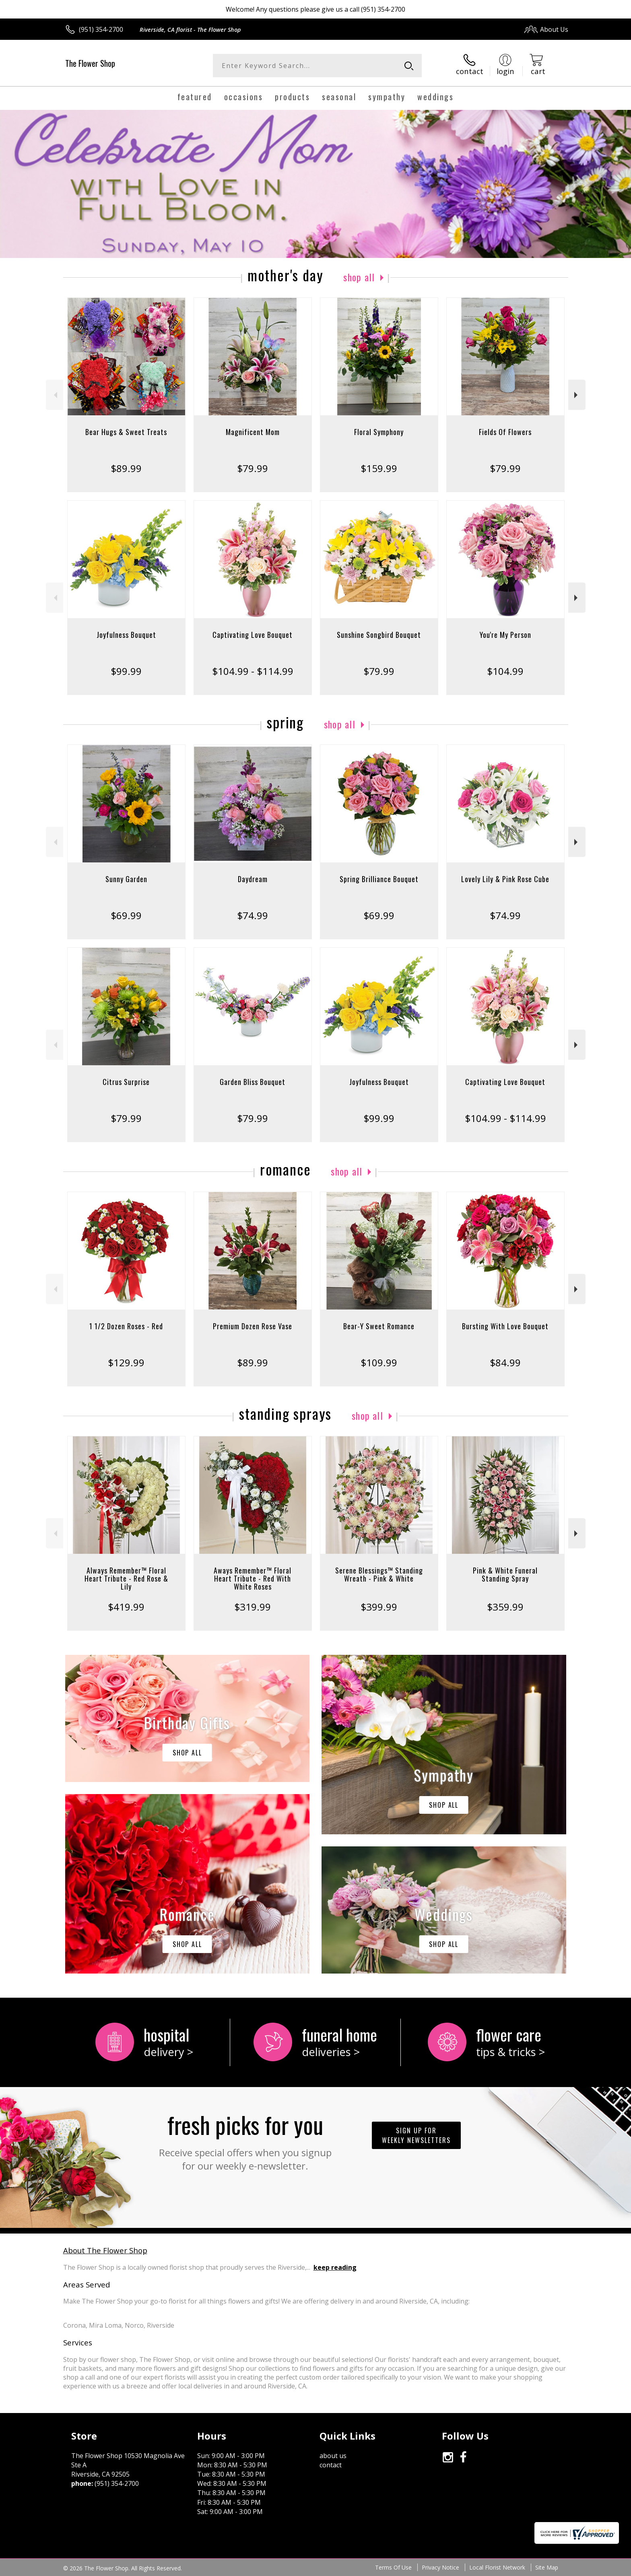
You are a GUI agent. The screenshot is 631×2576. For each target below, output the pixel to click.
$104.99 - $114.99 (252, 671)
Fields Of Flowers (505, 432)
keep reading (335, 2267)
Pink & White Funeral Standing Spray (505, 1574)
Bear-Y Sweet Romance (378, 1326)
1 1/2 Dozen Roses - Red (126, 1326)
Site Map (546, 2567)
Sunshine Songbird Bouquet (379, 634)
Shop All (359, 277)
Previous (54, 395)
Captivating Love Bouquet (252, 634)
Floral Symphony (379, 432)
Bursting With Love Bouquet (505, 1326)
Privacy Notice (440, 2567)
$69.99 (126, 915)
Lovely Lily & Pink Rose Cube (505, 879)
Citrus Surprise (126, 1082)
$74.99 (252, 915)
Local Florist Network (497, 2567)
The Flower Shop (90, 63)
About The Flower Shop (105, 2250)
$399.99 (379, 1606)
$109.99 (379, 1362)
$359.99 (505, 1606)
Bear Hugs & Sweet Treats (126, 432)
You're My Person (505, 634)
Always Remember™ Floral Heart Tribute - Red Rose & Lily (126, 1578)
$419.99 (126, 1606)
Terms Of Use (393, 2567)
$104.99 (505, 671)
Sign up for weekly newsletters (416, 2135)
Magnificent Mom (253, 432)
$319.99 (252, 1606)
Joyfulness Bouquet (126, 634)
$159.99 (379, 468)
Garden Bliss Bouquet (252, 1082)
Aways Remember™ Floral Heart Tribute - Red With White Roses (252, 1578)
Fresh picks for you (245, 2139)
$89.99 (126, 468)
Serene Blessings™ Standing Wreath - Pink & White (379, 1574)
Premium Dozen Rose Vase (252, 1326)
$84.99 (505, 1362)
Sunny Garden (126, 879)
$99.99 (126, 671)
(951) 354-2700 (101, 29)
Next (577, 395)
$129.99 (126, 1362)
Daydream (253, 879)
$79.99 (252, 468)
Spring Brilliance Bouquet (379, 879)
